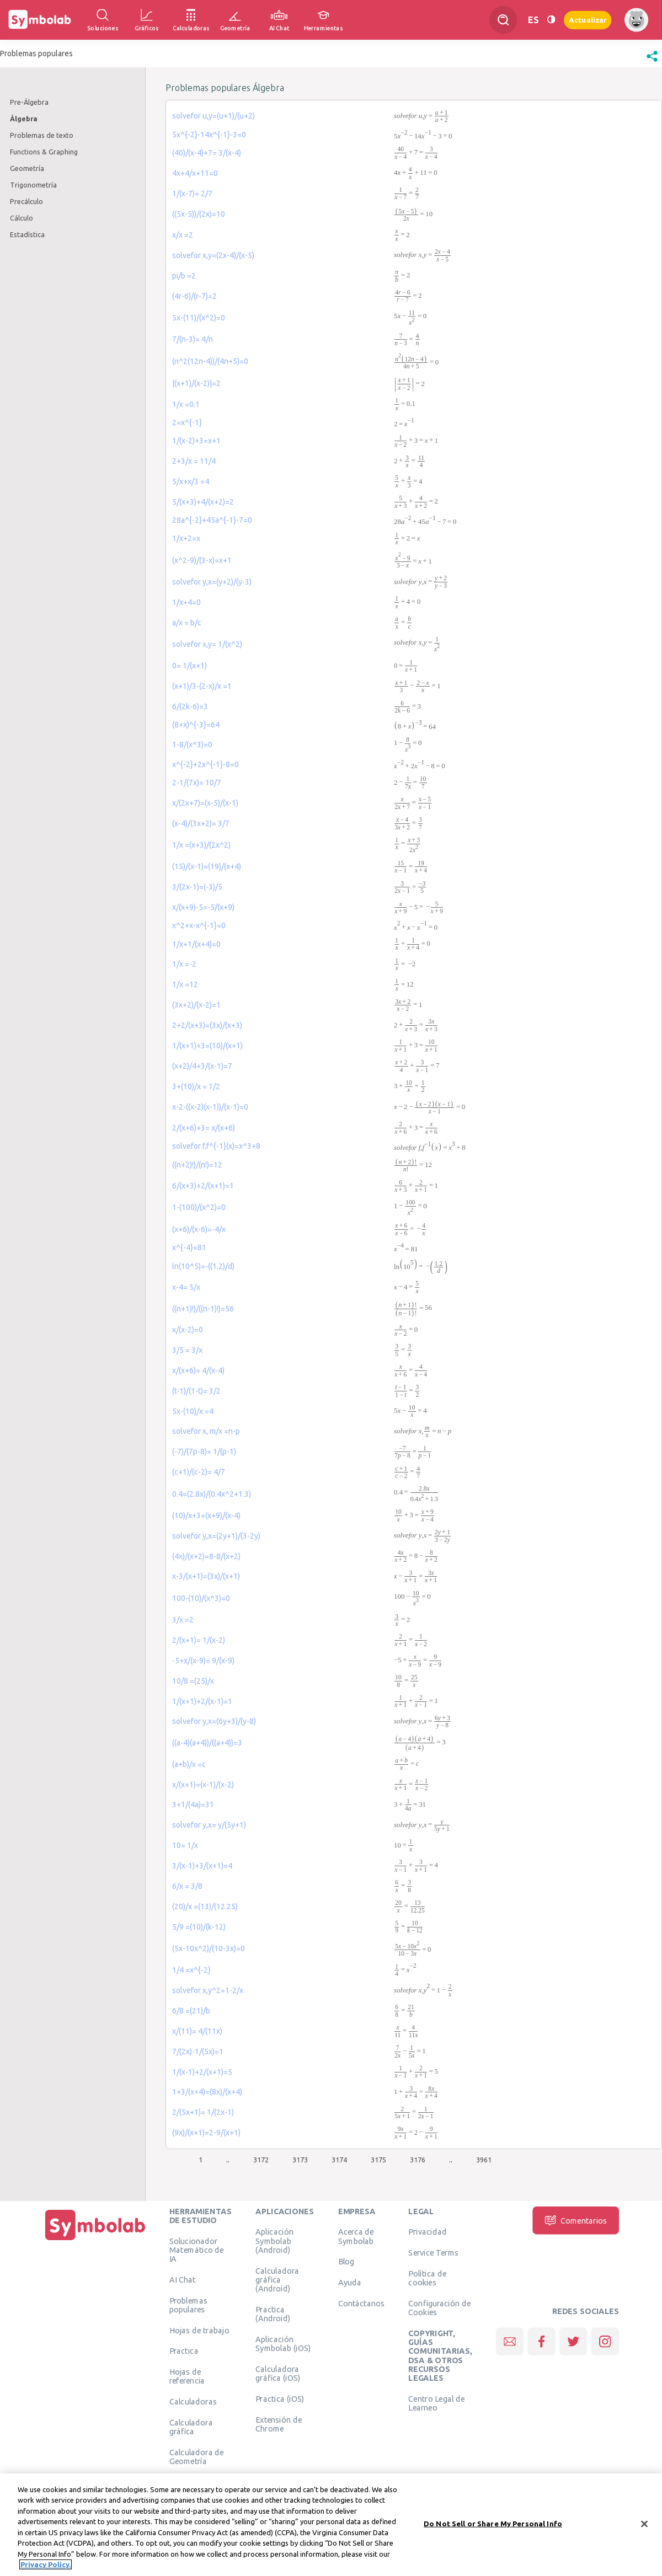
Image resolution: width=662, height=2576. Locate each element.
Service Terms (433, 2252)
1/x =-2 (184, 964)
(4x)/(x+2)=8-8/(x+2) (206, 1556)
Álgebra (24, 118)
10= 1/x (185, 1845)
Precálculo (26, 201)
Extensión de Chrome (278, 2424)
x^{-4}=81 (189, 1247)
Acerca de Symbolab (356, 2236)
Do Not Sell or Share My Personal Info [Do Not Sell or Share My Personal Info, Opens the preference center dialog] (493, 2525)
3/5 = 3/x (187, 1350)
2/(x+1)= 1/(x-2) (198, 1640)
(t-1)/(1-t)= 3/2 (196, 1390)
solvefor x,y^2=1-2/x (207, 1990)
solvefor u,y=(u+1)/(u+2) (213, 115)
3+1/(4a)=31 (193, 1804)
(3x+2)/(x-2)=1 (196, 1004)
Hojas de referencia (187, 2376)
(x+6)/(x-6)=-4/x (199, 1229)
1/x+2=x (186, 538)
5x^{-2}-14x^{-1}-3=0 (209, 134)
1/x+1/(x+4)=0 (196, 944)
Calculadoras (193, 2401)
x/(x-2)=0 (187, 1329)
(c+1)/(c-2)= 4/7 (198, 1472)
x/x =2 (182, 235)
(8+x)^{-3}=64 (196, 724)
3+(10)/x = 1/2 (196, 1086)
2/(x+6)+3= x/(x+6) (203, 1127)
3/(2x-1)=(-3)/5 (197, 886)
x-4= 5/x (186, 1287)
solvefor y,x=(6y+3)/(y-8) (214, 1721)
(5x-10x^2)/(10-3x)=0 (208, 1948)
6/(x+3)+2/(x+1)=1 (203, 1185)
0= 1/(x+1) (189, 665)
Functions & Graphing (44, 152)
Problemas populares (188, 2304)
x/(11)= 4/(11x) (197, 2031)
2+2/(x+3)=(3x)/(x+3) (207, 1025)
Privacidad (427, 2231)
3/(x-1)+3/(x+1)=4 (202, 1865)
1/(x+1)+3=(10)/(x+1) (207, 1045)
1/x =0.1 (186, 404)
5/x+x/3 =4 (190, 481)
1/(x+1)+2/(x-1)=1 (202, 1701)
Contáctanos (361, 2303)
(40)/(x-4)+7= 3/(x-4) (206, 152)
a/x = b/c (186, 622)
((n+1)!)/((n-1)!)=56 (203, 1308)
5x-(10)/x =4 (192, 1411)
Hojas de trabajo (199, 2330)
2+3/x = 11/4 (194, 461)
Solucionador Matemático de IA (196, 2249)
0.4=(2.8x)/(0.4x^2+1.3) (211, 1494)
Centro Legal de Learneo (436, 2403)
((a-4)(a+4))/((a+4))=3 (207, 1742)
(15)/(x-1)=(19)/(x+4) (206, 866)
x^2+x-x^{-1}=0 (199, 925)
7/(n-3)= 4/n (192, 339)
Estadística (27, 234)
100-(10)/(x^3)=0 (201, 1598)
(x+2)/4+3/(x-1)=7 (202, 1066)
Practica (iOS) (279, 2398)
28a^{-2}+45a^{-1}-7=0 (212, 520)
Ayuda (349, 2282)
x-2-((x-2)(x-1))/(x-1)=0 (210, 1106)
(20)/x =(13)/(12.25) (205, 1906)
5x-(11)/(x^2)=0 (198, 317)
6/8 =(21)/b (191, 2010)
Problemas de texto (41, 135)
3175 (378, 2159)
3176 (417, 2159)
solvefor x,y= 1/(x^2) (207, 644)
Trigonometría (33, 185)
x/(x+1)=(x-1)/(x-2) (203, 1784)
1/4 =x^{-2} (191, 1970)
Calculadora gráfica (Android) (277, 2279)
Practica (184, 2350)
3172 (261, 2159)
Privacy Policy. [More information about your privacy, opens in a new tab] (45, 2566)
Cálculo (21, 218)
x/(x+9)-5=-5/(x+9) (203, 907)
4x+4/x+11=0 (195, 173)
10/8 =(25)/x (193, 1681)
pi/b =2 (184, 275)
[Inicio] (95, 2240)
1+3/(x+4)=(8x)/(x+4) (207, 2091)
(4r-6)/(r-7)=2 (194, 296)
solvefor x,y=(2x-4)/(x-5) (213, 255)
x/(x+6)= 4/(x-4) (198, 1370)
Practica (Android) (272, 2313)
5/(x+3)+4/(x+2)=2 (203, 501)
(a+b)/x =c (189, 1764)
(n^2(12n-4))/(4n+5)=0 (210, 361)
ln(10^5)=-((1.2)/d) (203, 1266)
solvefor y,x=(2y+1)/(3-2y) (216, 1535)
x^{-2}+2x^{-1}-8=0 (205, 764)
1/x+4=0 (186, 602)
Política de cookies (427, 2277)
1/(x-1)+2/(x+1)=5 (202, 2072)
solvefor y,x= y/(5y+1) (209, 1824)
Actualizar (587, 19)
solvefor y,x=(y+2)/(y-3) (212, 581)
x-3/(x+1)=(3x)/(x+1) (206, 1576)
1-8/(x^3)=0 (192, 744)
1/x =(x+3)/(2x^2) (201, 844)
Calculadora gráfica (191, 2426)
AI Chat (182, 2279)
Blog (346, 2261)
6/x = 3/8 (187, 1886)
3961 (484, 2159)
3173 (300, 2159)
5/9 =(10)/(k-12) (199, 1926)
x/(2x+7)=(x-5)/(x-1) (205, 803)
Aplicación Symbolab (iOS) (283, 2343)
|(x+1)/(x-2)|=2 (196, 383)
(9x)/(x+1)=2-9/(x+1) (206, 2132)
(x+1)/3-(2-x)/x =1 (202, 686)
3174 (339, 2159)
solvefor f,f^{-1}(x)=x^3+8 (216, 1146)
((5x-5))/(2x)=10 (198, 214)
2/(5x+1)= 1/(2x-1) (203, 2112)
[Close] (644, 2525)
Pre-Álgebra (29, 102)
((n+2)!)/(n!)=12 (197, 1164)
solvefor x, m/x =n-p (206, 1431)
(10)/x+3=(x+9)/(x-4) (206, 1515)
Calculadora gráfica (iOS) (277, 2373)
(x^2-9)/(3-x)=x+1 (202, 560)
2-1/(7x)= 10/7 (196, 782)
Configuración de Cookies (439, 2307)
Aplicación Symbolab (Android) (274, 2240)
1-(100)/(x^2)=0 (199, 1207)
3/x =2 (183, 1619)
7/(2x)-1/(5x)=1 (197, 2051)
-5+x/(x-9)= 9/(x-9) (203, 1660)
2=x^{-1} (187, 422)
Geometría (27, 168)
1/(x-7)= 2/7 (192, 193)
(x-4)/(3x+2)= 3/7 (200, 823)
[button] (652, 62)
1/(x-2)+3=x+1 (196, 440)
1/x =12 (185, 984)
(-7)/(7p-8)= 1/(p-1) (204, 1451)
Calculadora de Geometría (196, 2456)
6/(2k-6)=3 (190, 706)
